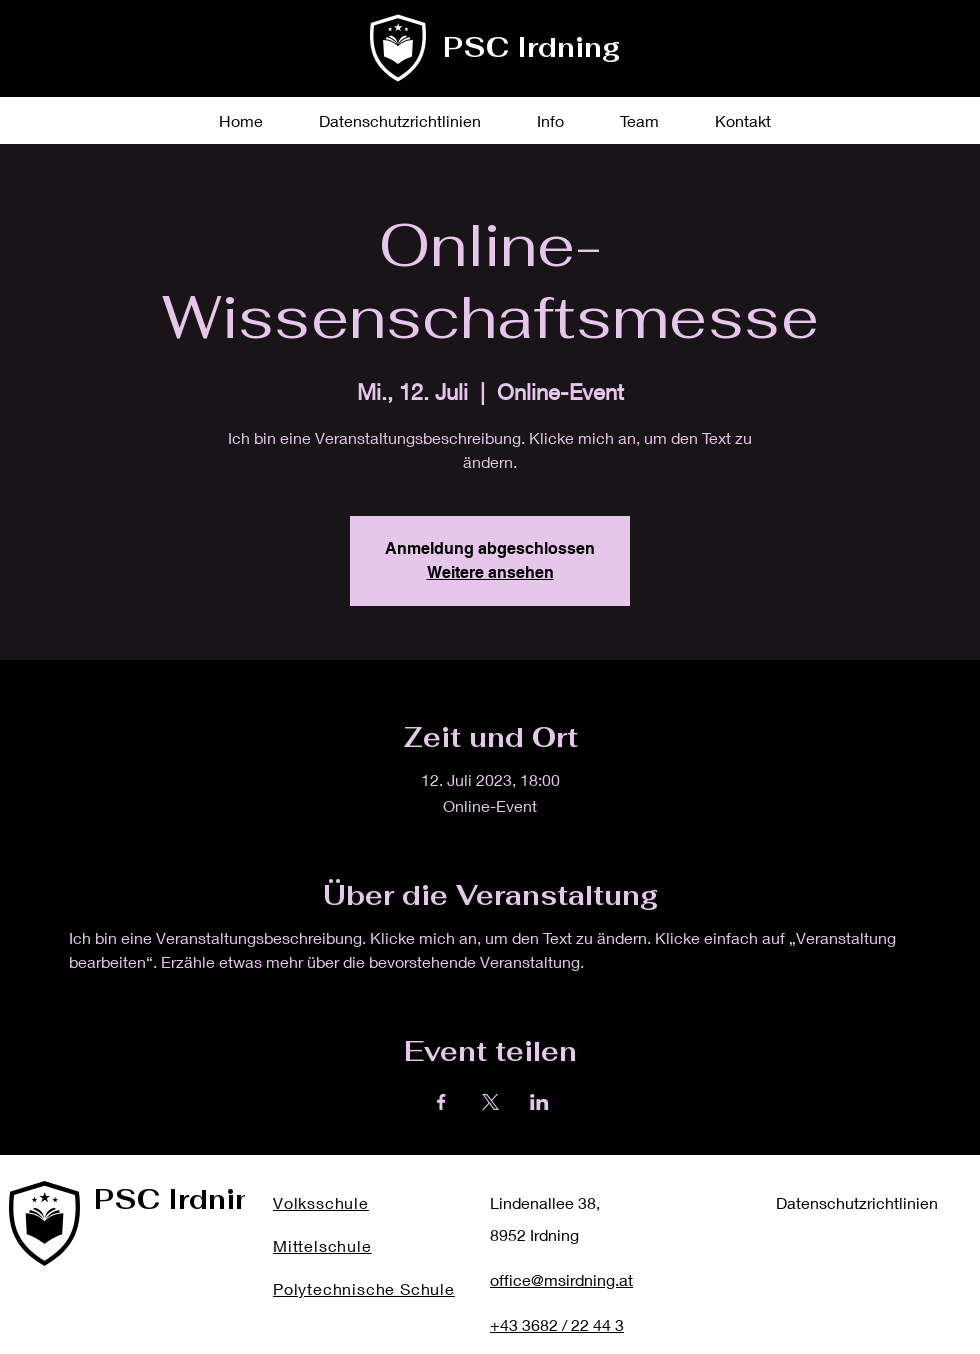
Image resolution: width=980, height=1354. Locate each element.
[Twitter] (848, 60)
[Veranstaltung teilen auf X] (490, 1102)
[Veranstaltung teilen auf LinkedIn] (539, 1102)
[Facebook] (808, 60)
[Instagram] (888, 60)
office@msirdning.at (561, 1279)
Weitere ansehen (490, 572)
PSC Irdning (531, 47)
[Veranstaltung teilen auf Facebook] (441, 1102)
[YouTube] (928, 60)
